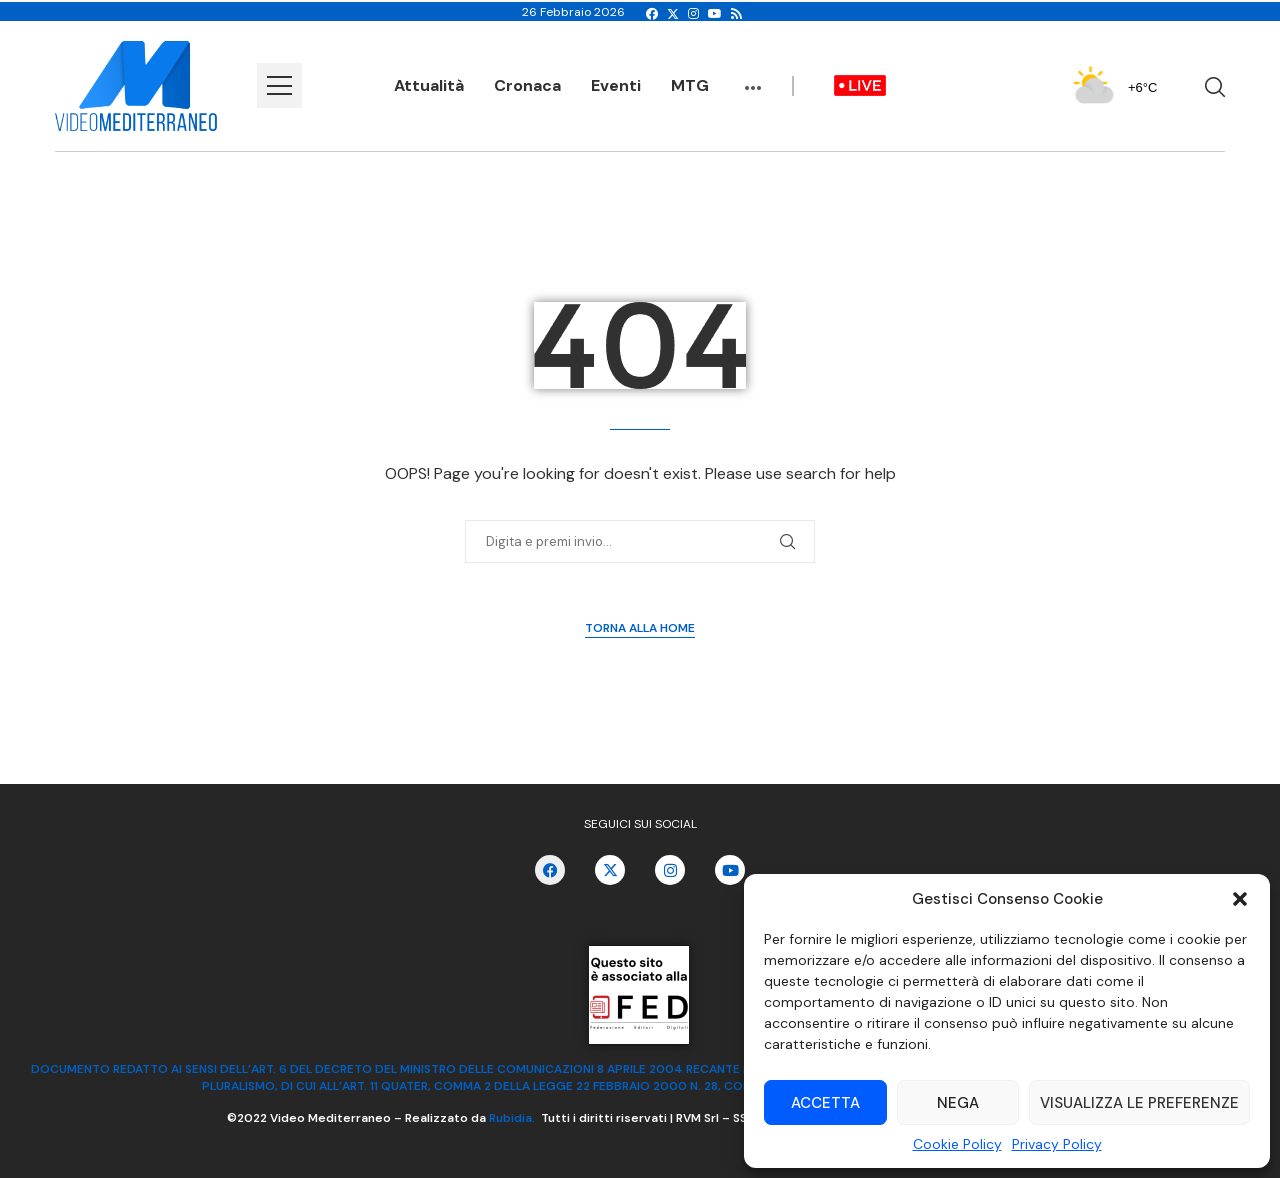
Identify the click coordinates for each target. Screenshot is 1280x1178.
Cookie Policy (957, 1144)
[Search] (1215, 87)
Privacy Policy (1057, 1144)
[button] (1240, 899)
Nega (958, 1103)
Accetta (825, 1103)
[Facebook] (652, 14)
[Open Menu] (279, 85)
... (753, 78)
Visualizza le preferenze (1139, 1103)
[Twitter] (673, 14)
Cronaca (527, 85)
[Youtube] (715, 14)
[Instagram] (693, 14)
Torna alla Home (640, 628)
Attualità (429, 85)
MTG (690, 85)
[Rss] (736, 14)
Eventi (616, 85)
